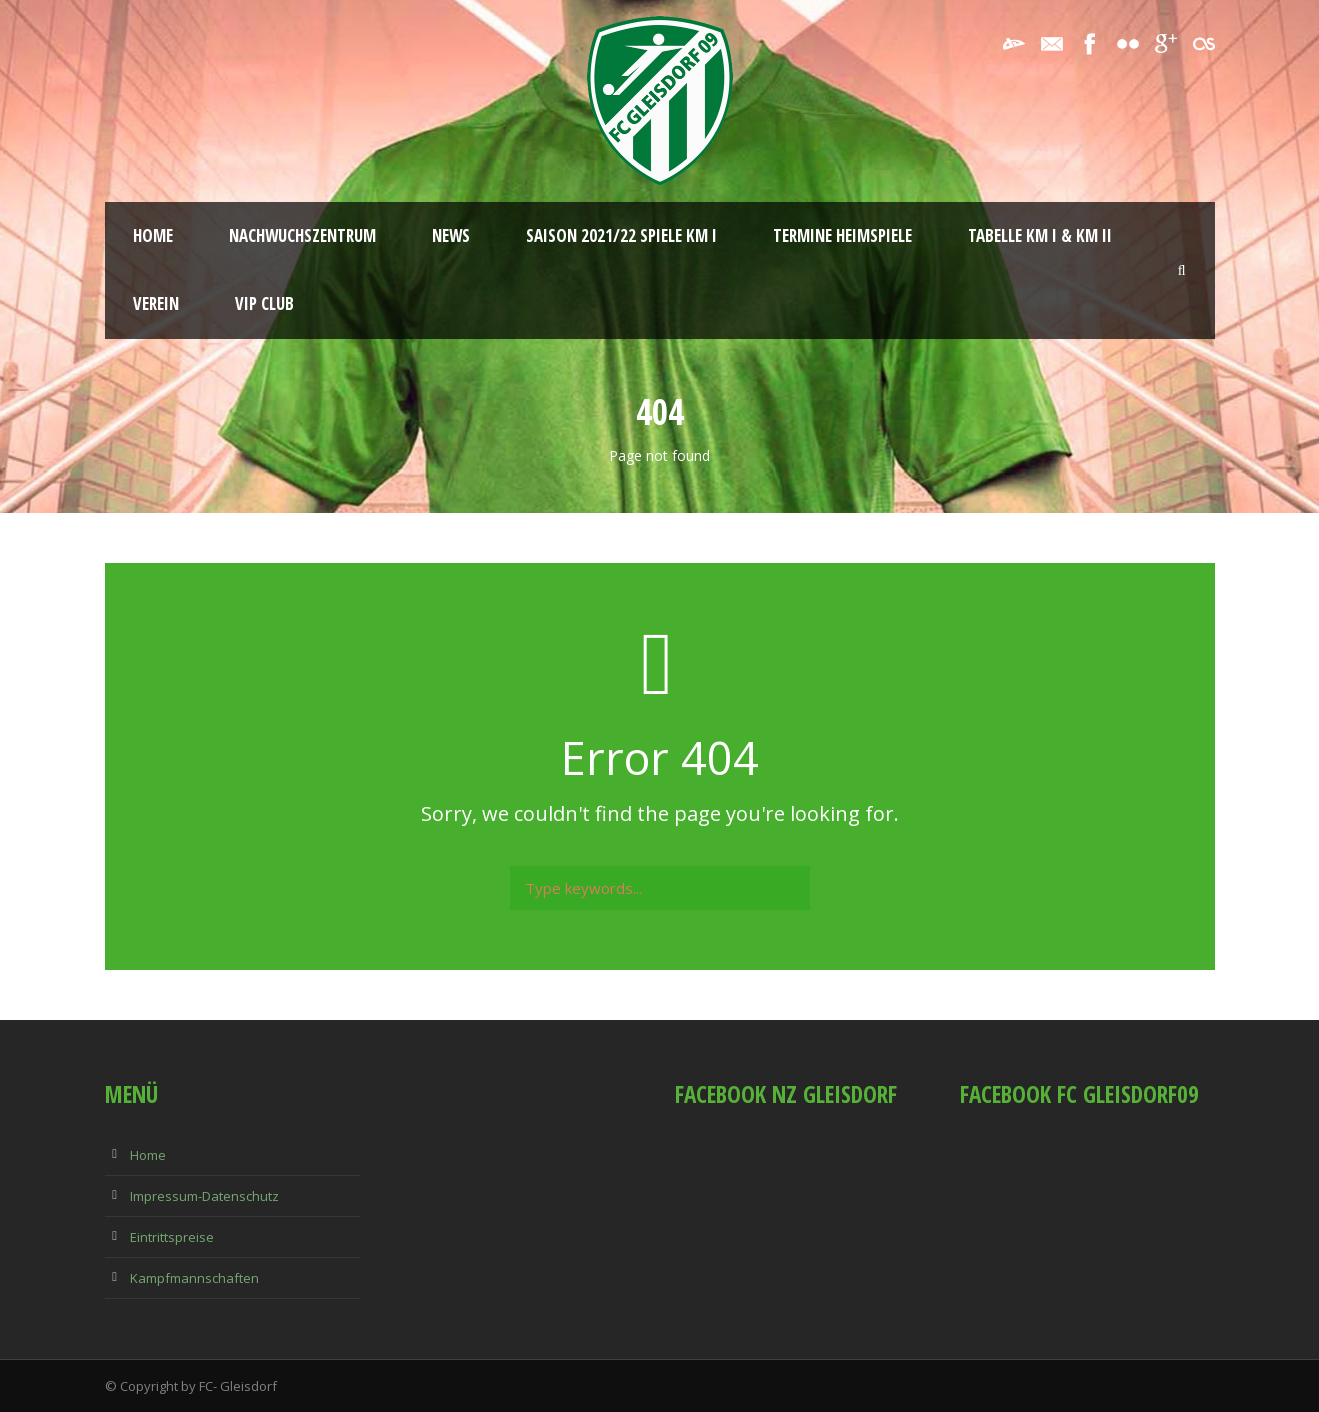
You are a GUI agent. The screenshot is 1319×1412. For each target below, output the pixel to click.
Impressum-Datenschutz (204, 1196)
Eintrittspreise (172, 1237)
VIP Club (264, 303)
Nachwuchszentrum (302, 235)
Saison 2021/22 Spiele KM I (621, 235)
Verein (156, 303)
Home (153, 235)
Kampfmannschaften (194, 1278)
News (451, 235)
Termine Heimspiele (842, 235)
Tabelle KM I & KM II (1040, 235)
